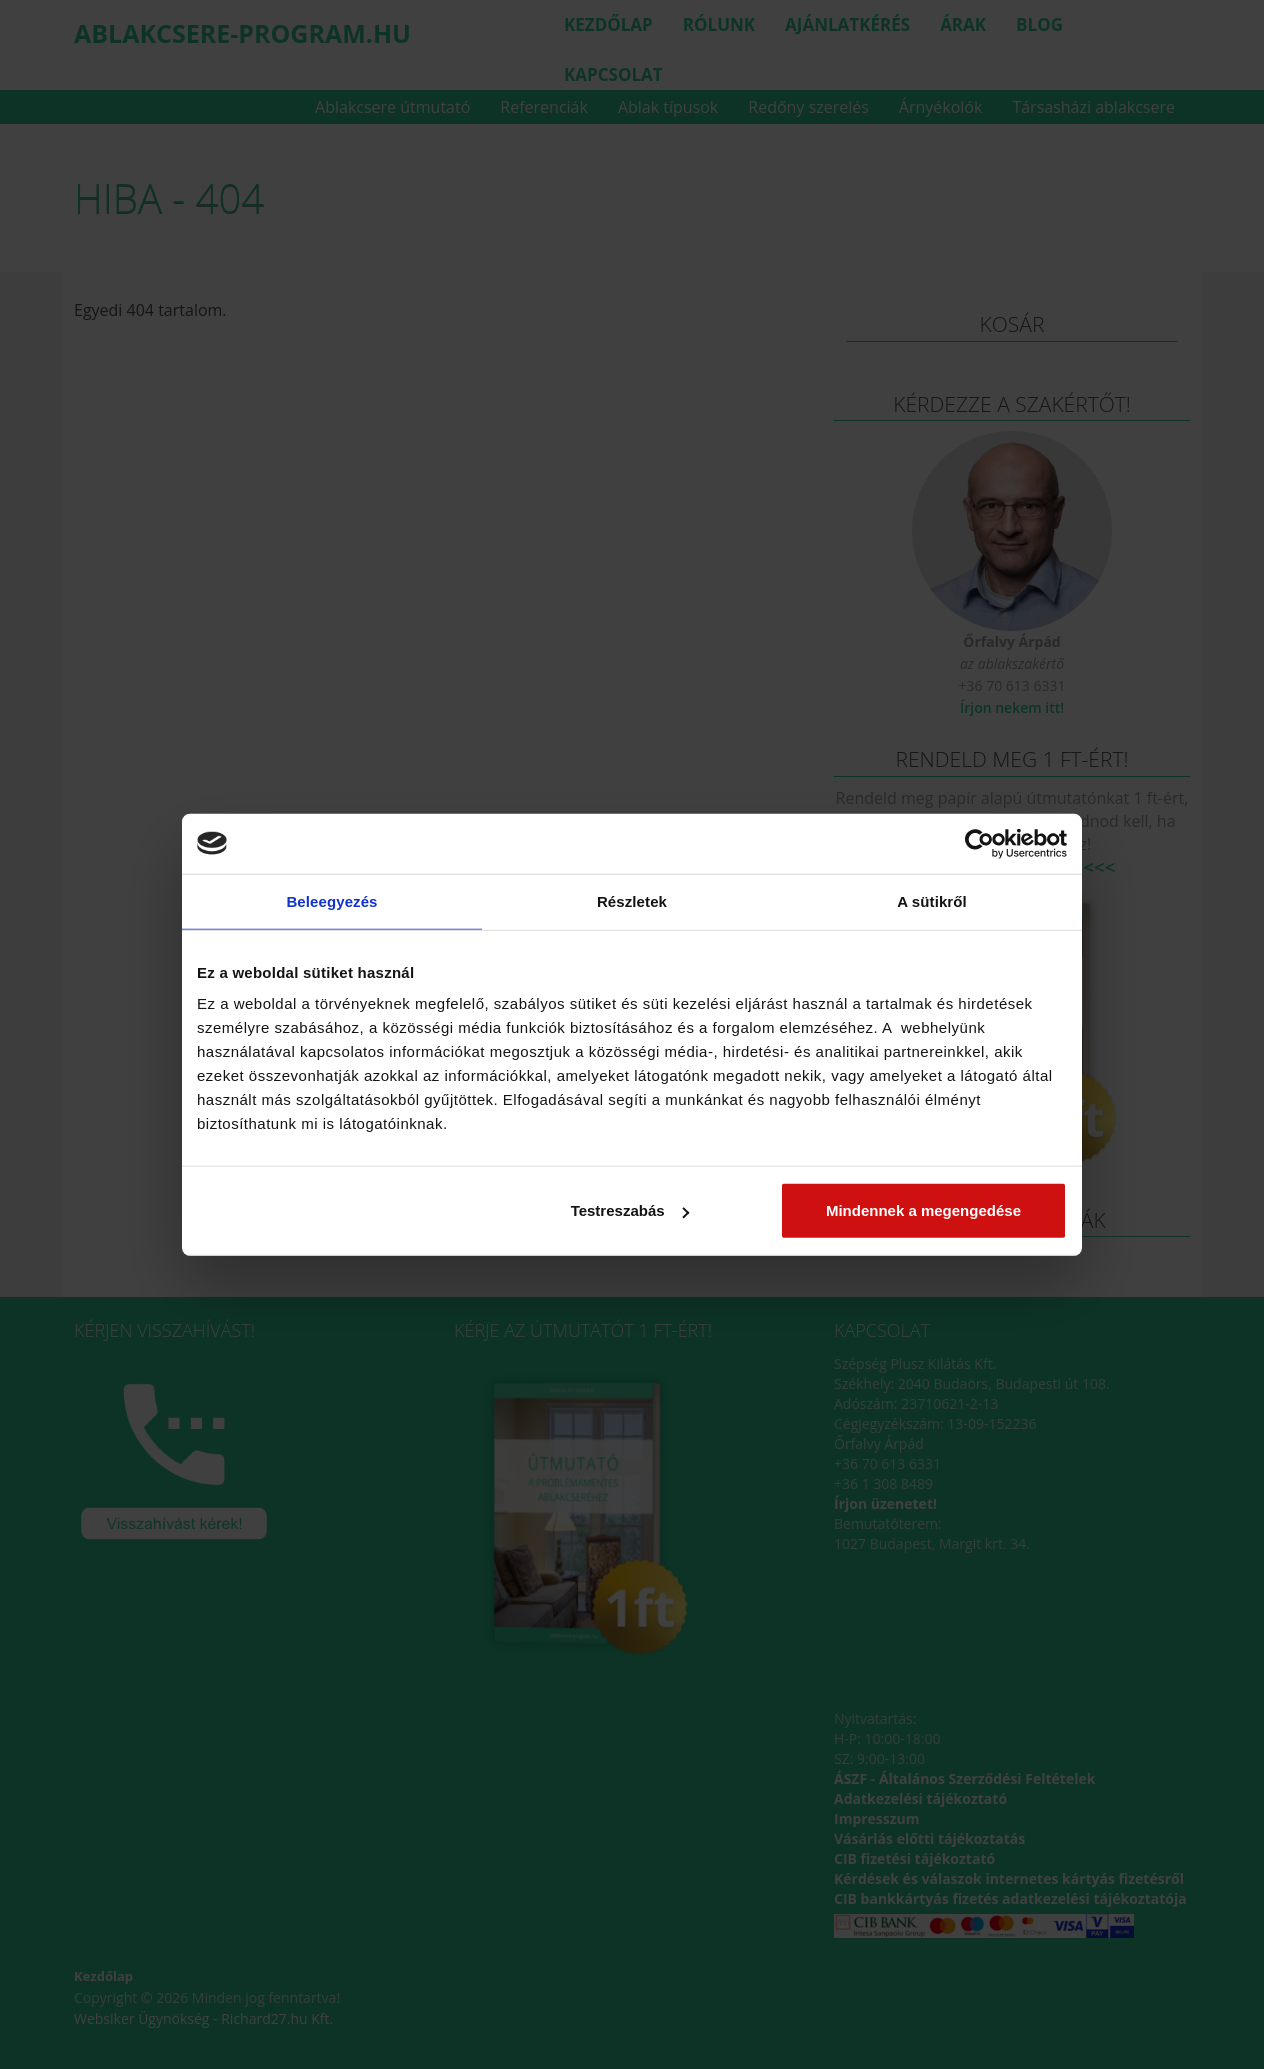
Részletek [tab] (632, 900)
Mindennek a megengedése (923, 1210)
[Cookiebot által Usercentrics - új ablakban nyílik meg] (979, 843)
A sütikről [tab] (932, 900)
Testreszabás (630, 1210)
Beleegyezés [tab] (331, 900)
